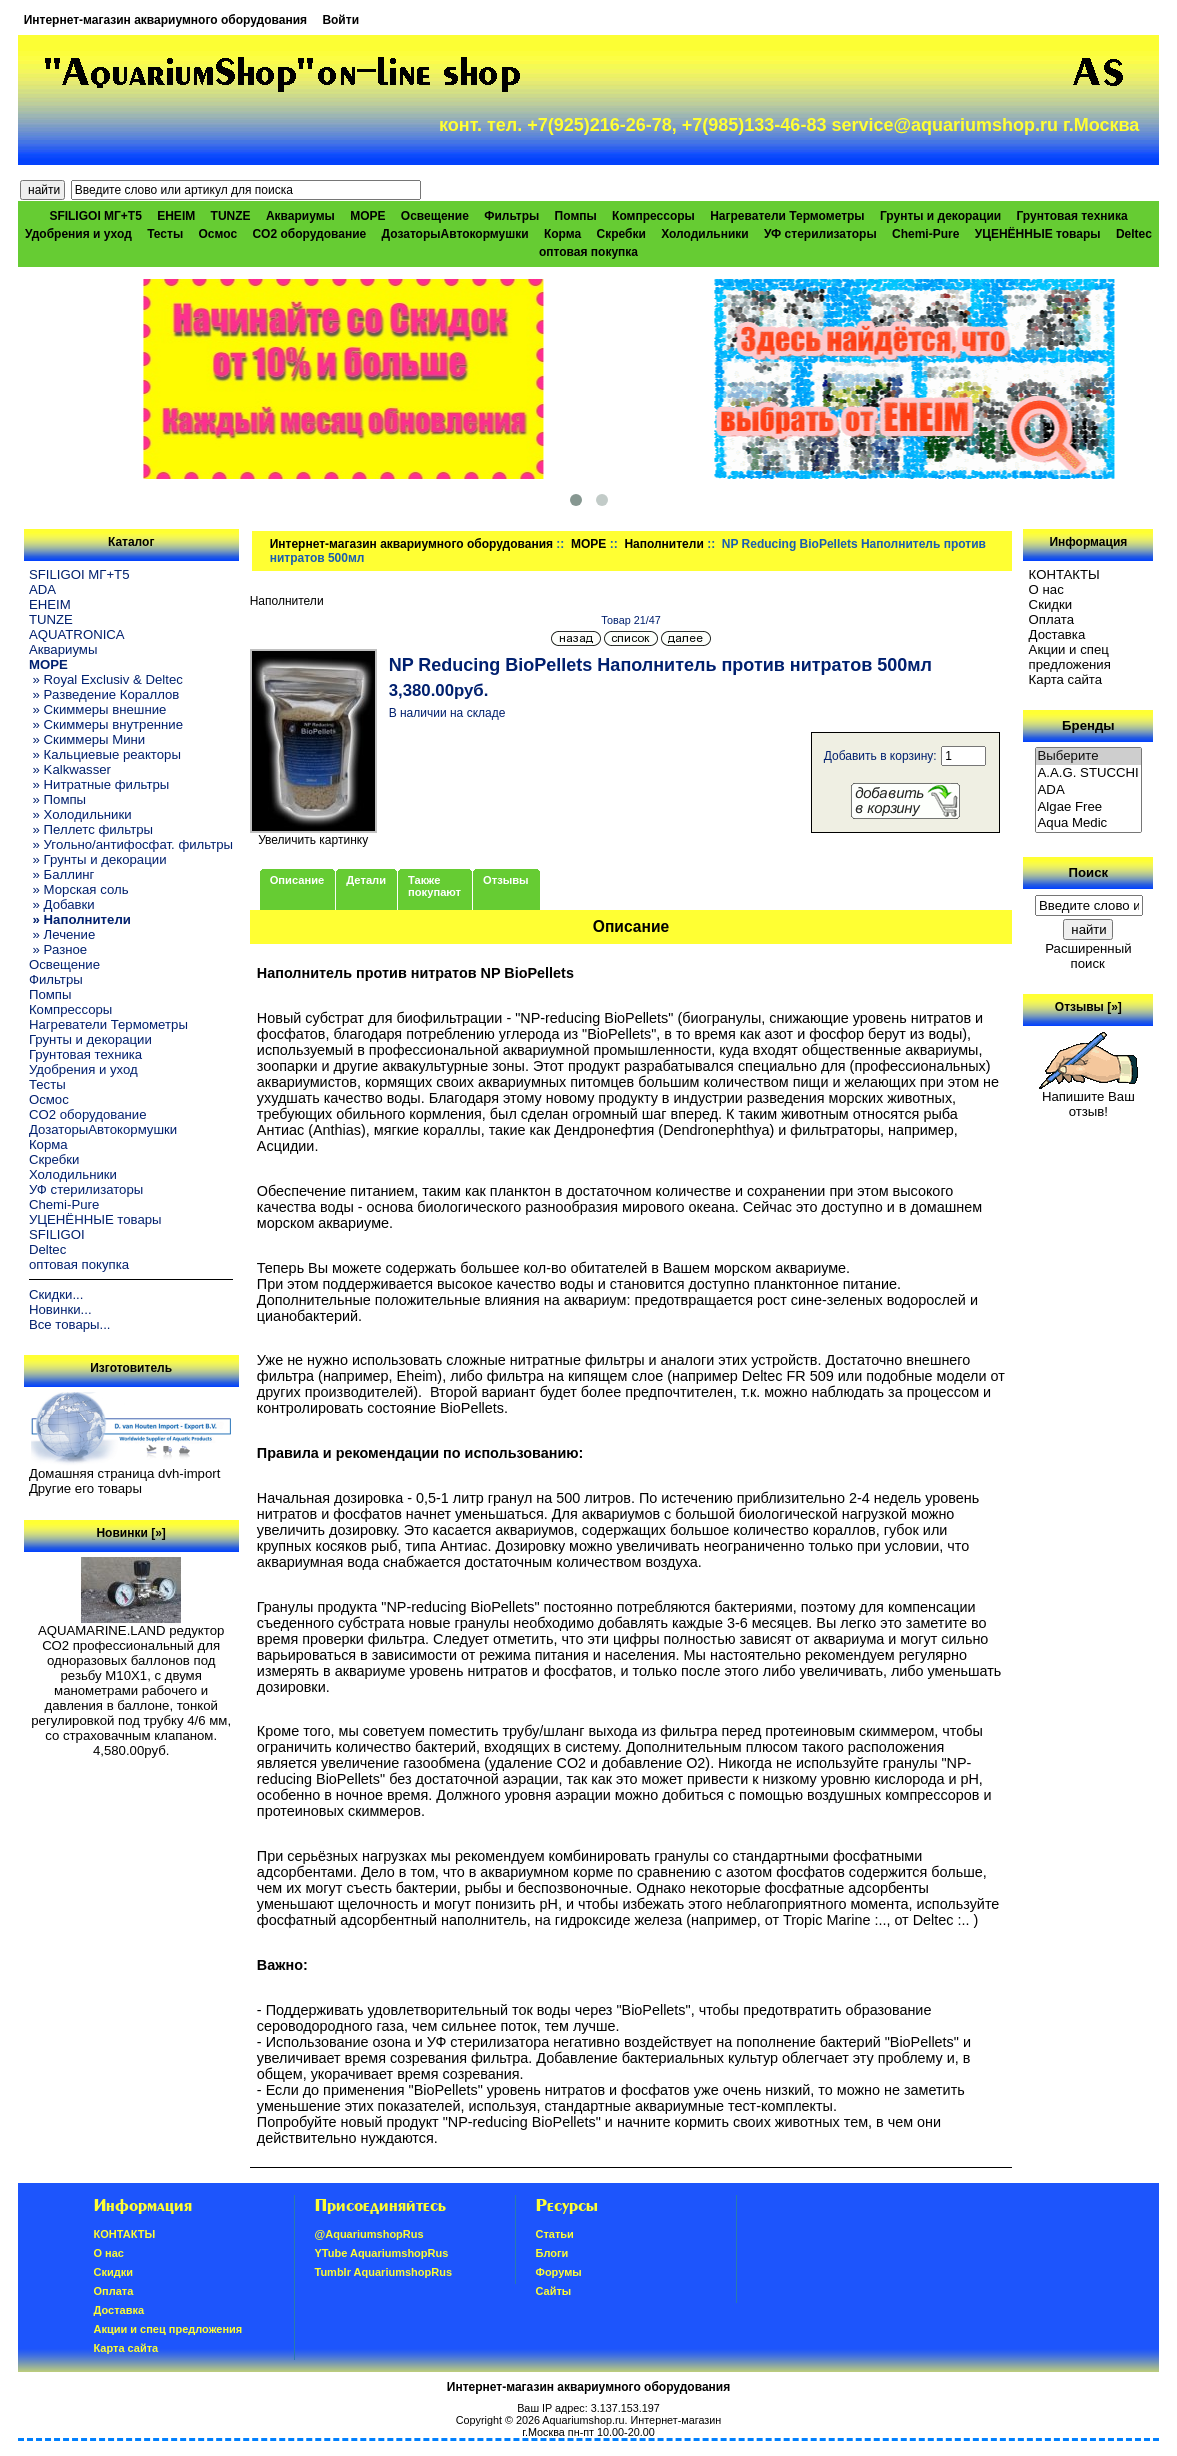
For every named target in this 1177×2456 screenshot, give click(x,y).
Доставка (1057, 634)
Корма (562, 234)
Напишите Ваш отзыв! (1088, 1098)
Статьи (555, 2234)
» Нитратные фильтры (99, 784)
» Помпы (57, 799)
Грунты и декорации (940, 216)
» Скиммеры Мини (87, 739)
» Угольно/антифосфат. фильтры (131, 844)
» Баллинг (62, 874)
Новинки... (60, 1309)
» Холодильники (80, 814)
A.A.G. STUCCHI (1089, 773)
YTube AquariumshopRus (382, 2253)
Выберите (1089, 756)
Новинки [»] (130, 1533)
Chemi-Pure (925, 234)
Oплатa (1052, 619)
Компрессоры (653, 216)
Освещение (435, 216)
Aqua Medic (1089, 823)
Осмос (218, 234)
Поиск (1089, 872)
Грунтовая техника (1072, 216)
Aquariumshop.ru (583, 2420)
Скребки (621, 234)
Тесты (165, 234)
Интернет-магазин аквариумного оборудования (165, 20)
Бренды (1088, 725)
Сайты (554, 2291)
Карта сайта (1065, 679)
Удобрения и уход (78, 234)
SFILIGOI (57, 1234)
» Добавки (62, 904)
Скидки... (56, 1294)
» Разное (58, 949)
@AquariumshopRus (369, 2234)
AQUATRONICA (77, 634)
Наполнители (663, 544)
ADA (42, 589)
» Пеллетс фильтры (91, 829)
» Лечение (62, 934)
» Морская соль (79, 889)
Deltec (1134, 234)
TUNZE (231, 216)
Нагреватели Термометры (787, 216)
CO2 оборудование (309, 234)
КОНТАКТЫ (1064, 574)
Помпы (576, 216)
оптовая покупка (588, 252)
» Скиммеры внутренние (106, 724)
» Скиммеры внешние (97, 709)
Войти (340, 20)
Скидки (1051, 604)
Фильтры (511, 216)
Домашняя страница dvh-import (124, 1473)
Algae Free (1089, 807)
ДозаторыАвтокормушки (455, 234)
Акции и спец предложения (1070, 657)
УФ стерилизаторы (820, 234)
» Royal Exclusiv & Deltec (106, 679)
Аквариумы (300, 216)
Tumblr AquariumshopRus (384, 2272)
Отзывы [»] (1088, 1007)
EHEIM (176, 216)
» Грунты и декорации (98, 859)
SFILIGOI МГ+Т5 (95, 216)
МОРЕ (588, 544)
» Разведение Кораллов (104, 694)
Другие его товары (85, 1488)
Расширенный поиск (1088, 956)
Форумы (559, 2272)
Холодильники (705, 234)
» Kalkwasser (70, 769)
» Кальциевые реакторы (105, 754)
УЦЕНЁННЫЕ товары (1038, 234)
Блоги (552, 2253)
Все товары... (70, 1324)
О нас (1046, 589)
